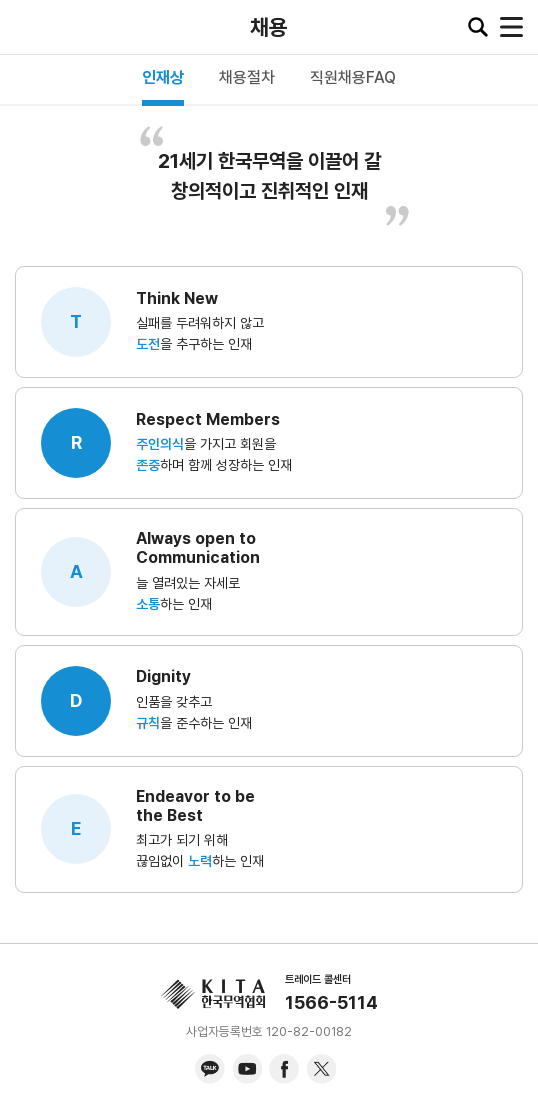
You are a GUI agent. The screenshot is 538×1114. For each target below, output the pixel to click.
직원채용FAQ (353, 77)
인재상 (163, 77)
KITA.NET (30, 27)
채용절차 (247, 77)
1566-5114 (331, 1002)
